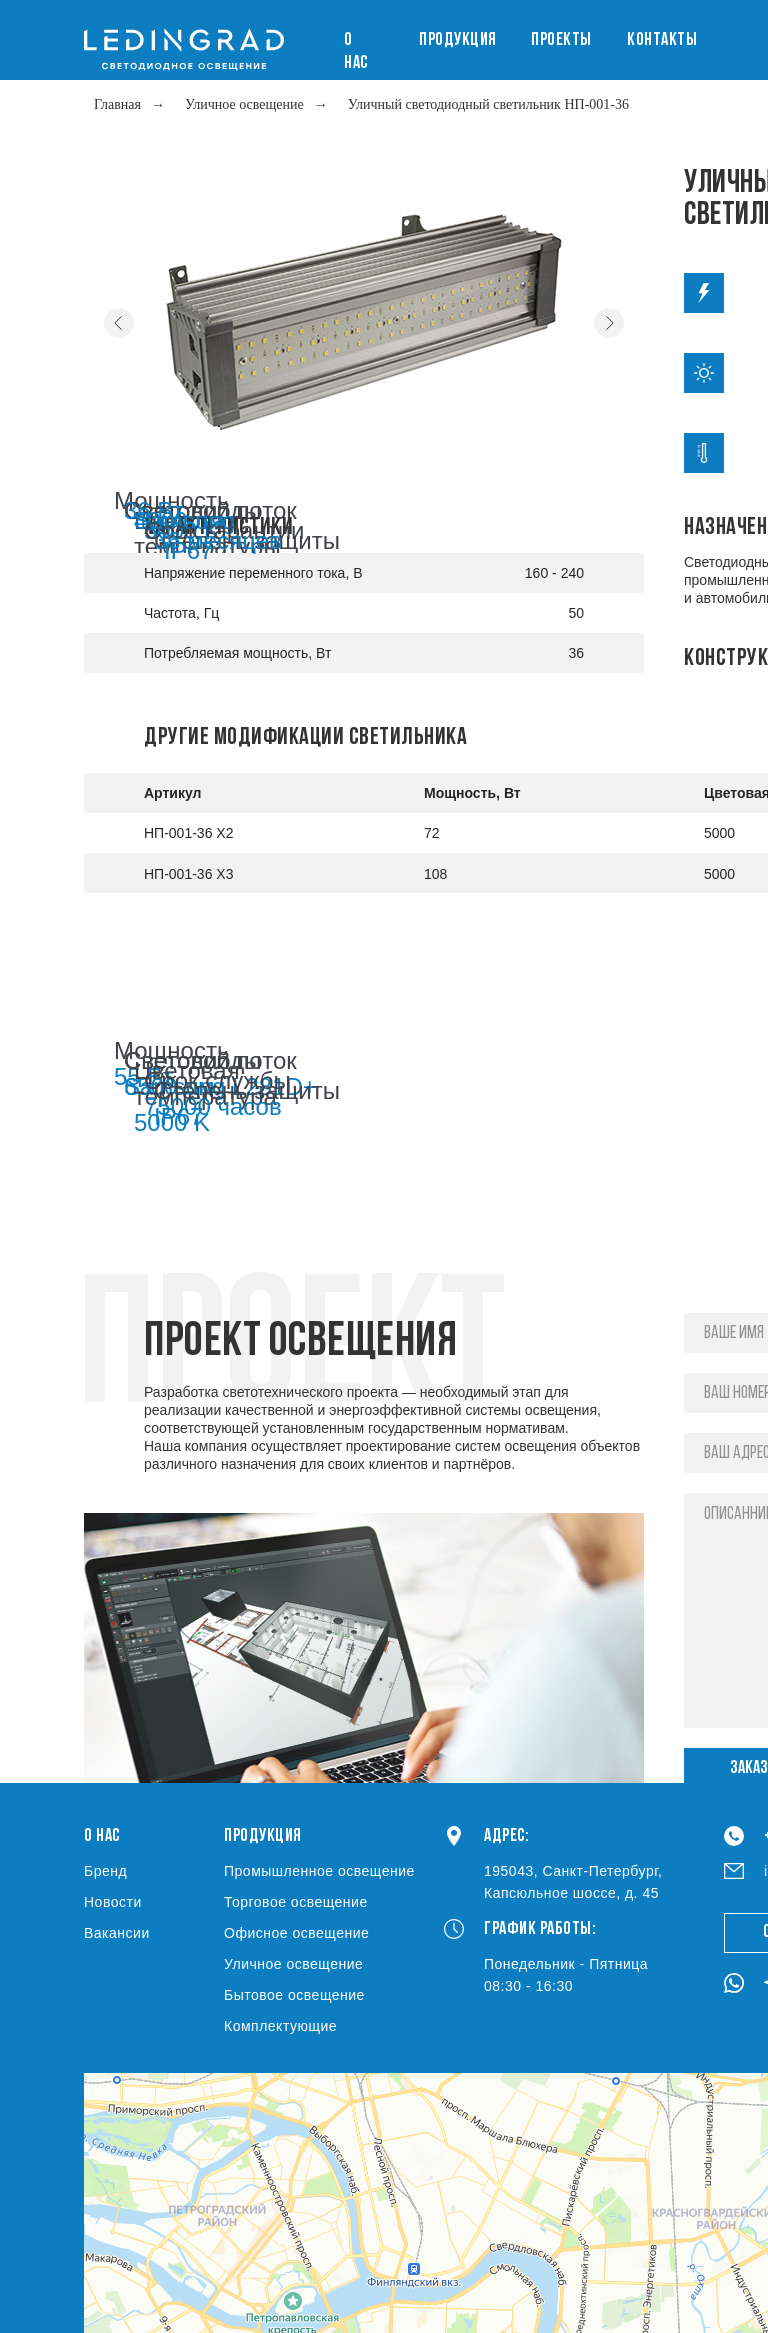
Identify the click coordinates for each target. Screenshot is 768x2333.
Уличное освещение (244, 104)
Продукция (458, 40)
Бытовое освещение (294, 1995)
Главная (117, 104)
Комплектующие (280, 2026)
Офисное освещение (296, 1933)
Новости (113, 1902)
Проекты (561, 40)
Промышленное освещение (319, 1871)
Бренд (105, 1871)
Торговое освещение (296, 1902)
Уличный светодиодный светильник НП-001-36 (488, 104)
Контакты (662, 40)
